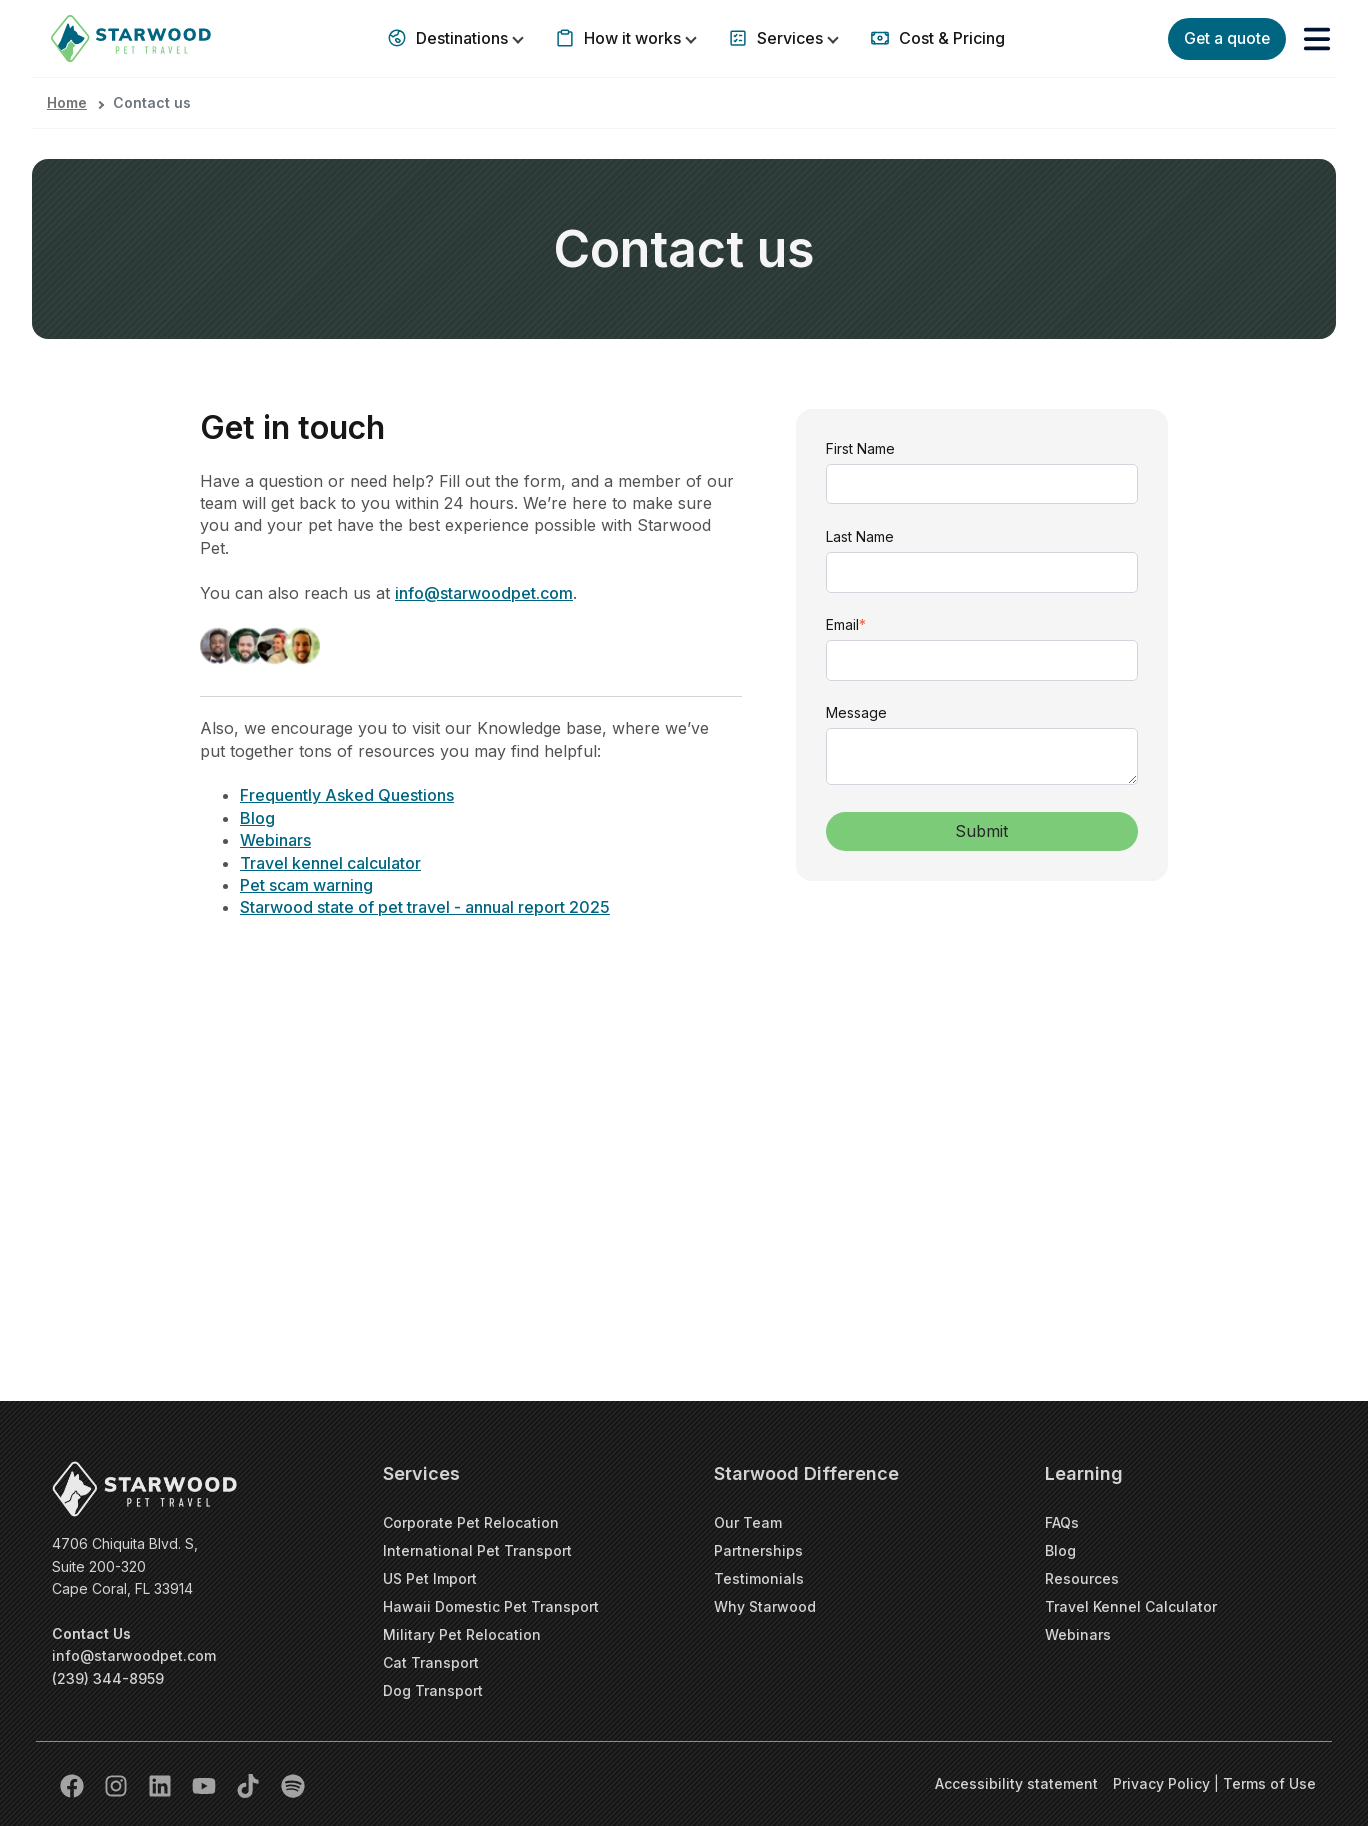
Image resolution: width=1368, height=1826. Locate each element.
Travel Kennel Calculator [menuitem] (1131, 1606)
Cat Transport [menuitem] (431, 1662)
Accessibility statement (1016, 1783)
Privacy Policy (1163, 1783)
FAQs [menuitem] (1062, 1522)
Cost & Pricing (950, 38)
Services (790, 38)
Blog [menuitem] (1060, 1550)
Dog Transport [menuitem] (433, 1690)
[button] (1317, 39)
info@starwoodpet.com (134, 1655)
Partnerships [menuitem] (758, 1550)
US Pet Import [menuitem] (430, 1578)
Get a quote (1225, 38)
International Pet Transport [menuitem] (477, 1550)
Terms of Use (1269, 1783)
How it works (632, 38)
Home (67, 102)
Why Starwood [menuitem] (765, 1606)
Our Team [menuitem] (748, 1522)
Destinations (462, 38)
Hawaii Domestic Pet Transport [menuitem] (491, 1606)
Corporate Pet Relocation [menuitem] (471, 1522)
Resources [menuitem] (1082, 1578)
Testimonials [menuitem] (759, 1578)
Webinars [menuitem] (1078, 1634)
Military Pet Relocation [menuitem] (462, 1634)
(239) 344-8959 (108, 1678)
